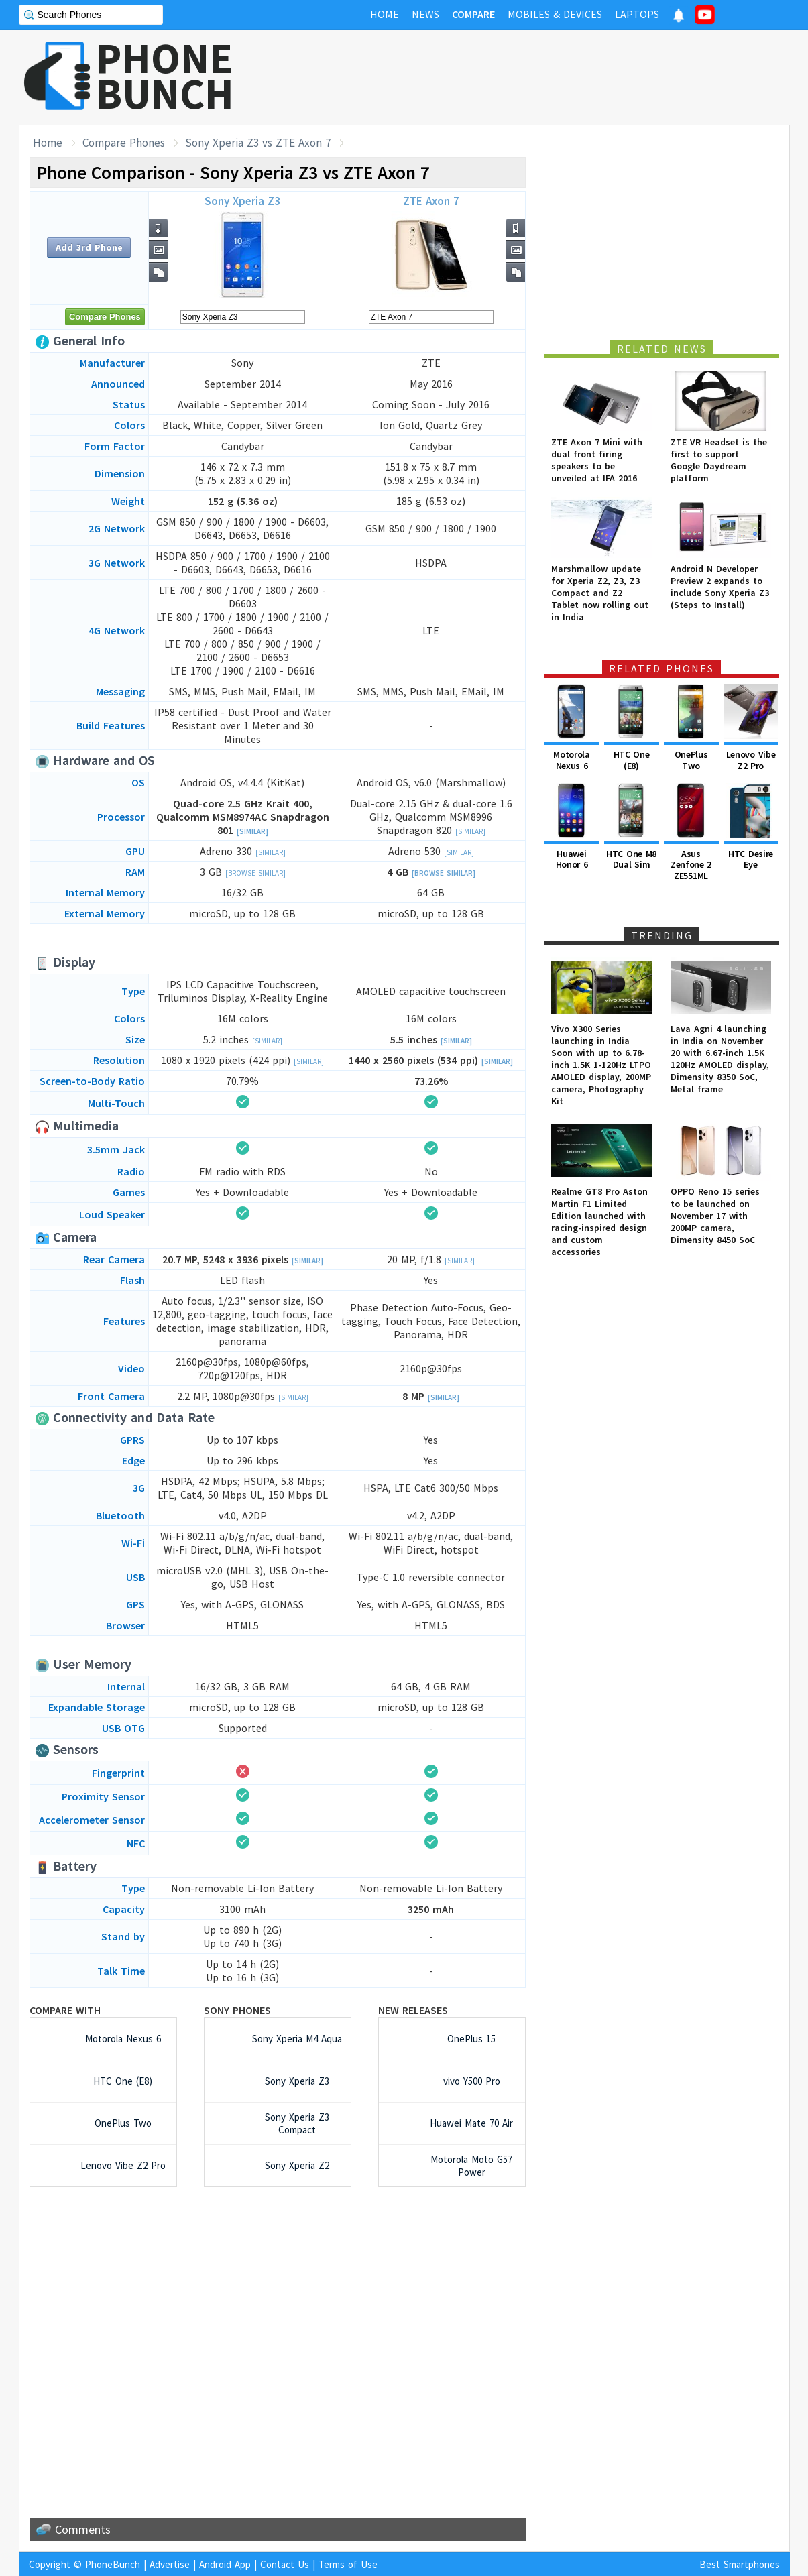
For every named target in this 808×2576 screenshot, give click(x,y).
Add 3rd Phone (89, 247)
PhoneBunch (112, 2564)
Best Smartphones (739, 2564)
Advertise (170, 2564)
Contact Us (284, 2564)
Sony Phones (237, 2010)
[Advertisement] (546, 77)
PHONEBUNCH (165, 75)
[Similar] (252, 831)
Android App (225, 2564)
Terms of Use (348, 2564)
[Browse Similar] (255, 873)
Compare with (65, 2010)
